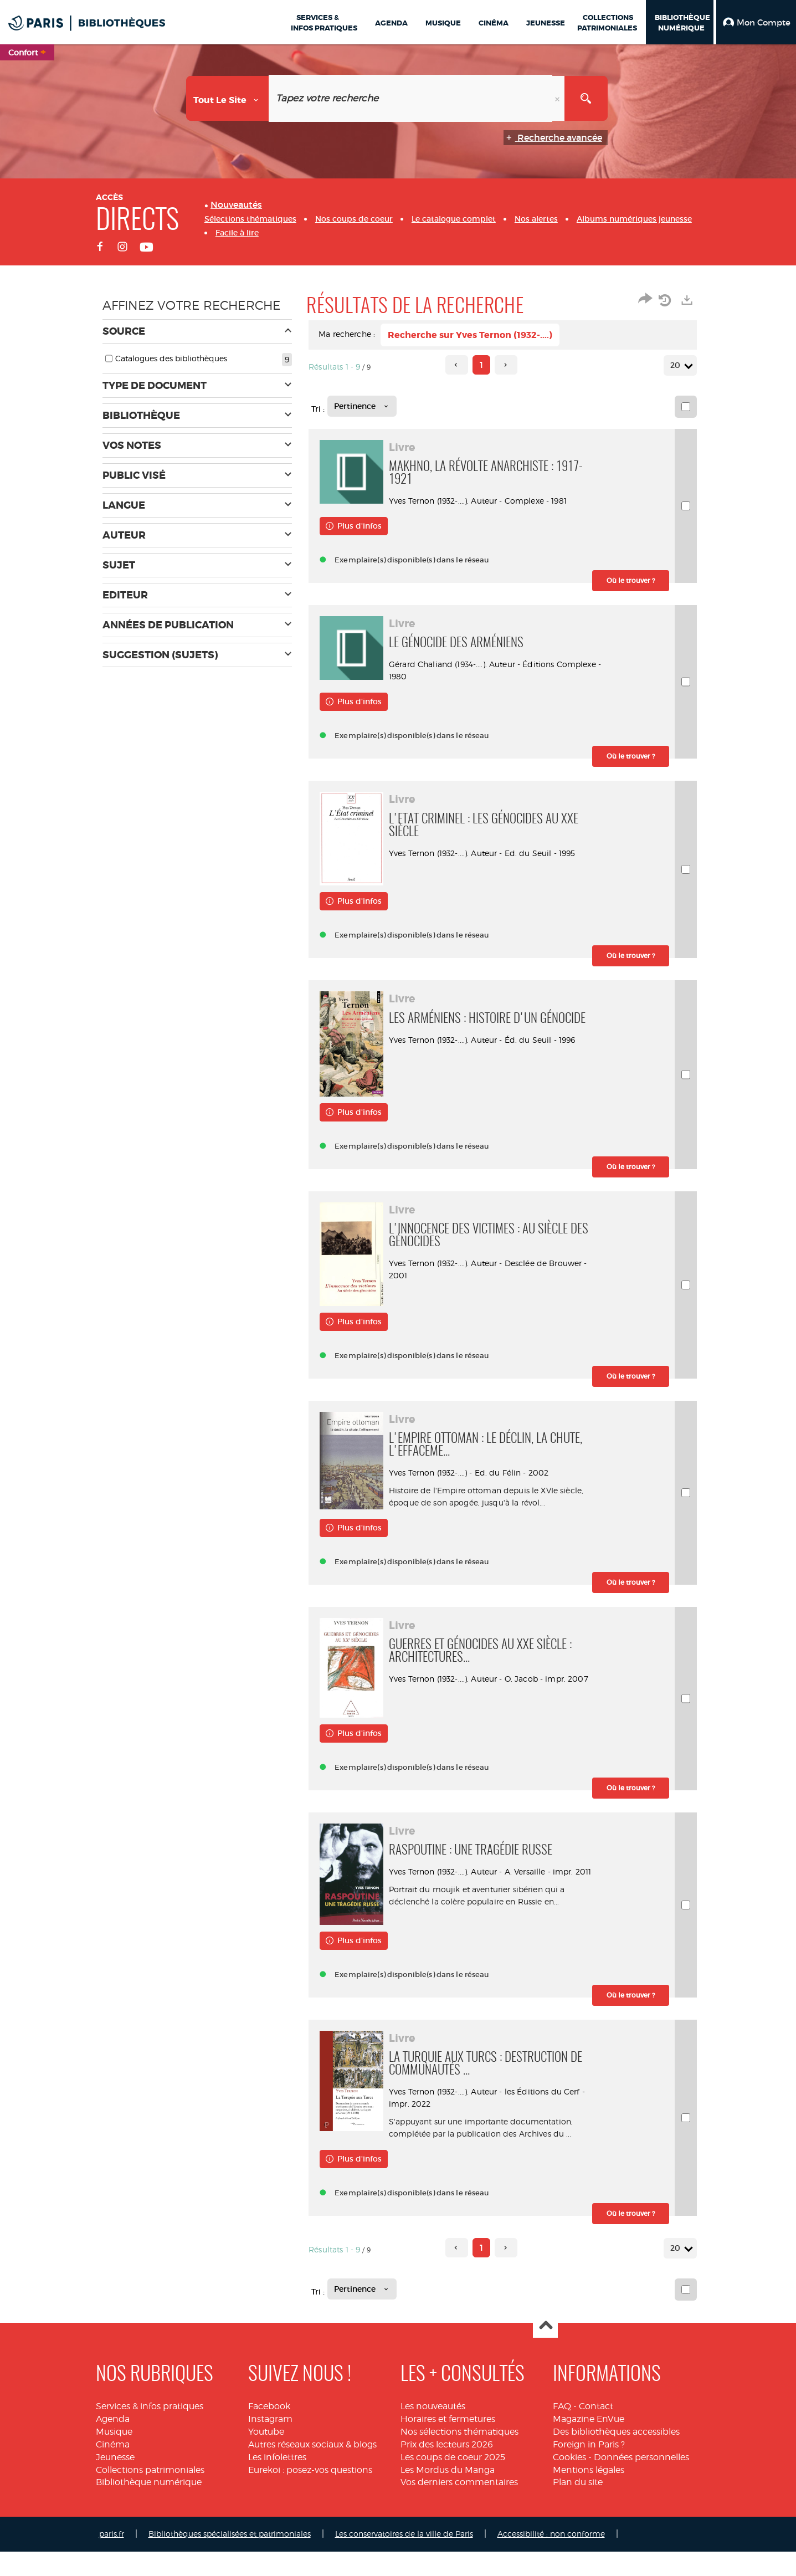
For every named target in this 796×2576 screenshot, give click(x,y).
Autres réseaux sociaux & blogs (312, 2469)
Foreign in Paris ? (589, 2469)
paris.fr (111, 2558)
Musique (114, 2456)
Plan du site (578, 2506)
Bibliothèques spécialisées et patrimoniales (229, 2558)
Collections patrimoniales (150, 2494)
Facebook (269, 2430)
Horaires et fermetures (447, 2443)
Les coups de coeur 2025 (452, 2481)
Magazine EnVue (588, 2443)
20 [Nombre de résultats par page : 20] (677, 365)
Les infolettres (277, 2481)
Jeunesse (115, 2481)
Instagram (270, 2443)
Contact (596, 2430)
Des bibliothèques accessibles (616, 2456)
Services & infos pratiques (149, 2430)
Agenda (113, 2443)
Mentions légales (588, 2494)
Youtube (266, 2456)
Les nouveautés (432, 2430)
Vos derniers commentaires (459, 2506)
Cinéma (113, 2469)
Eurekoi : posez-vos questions (310, 2494)
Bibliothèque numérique (149, 2506)
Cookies (569, 2481)
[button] (756, 22)
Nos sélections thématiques (459, 2456)
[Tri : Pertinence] (362, 406)
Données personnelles (641, 2481)
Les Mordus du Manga (447, 2494)
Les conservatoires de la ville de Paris (404, 2558)
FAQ (562, 2430)
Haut (545, 2350)
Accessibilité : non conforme (551, 2558)
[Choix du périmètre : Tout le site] (227, 98)
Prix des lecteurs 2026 (446, 2469)
